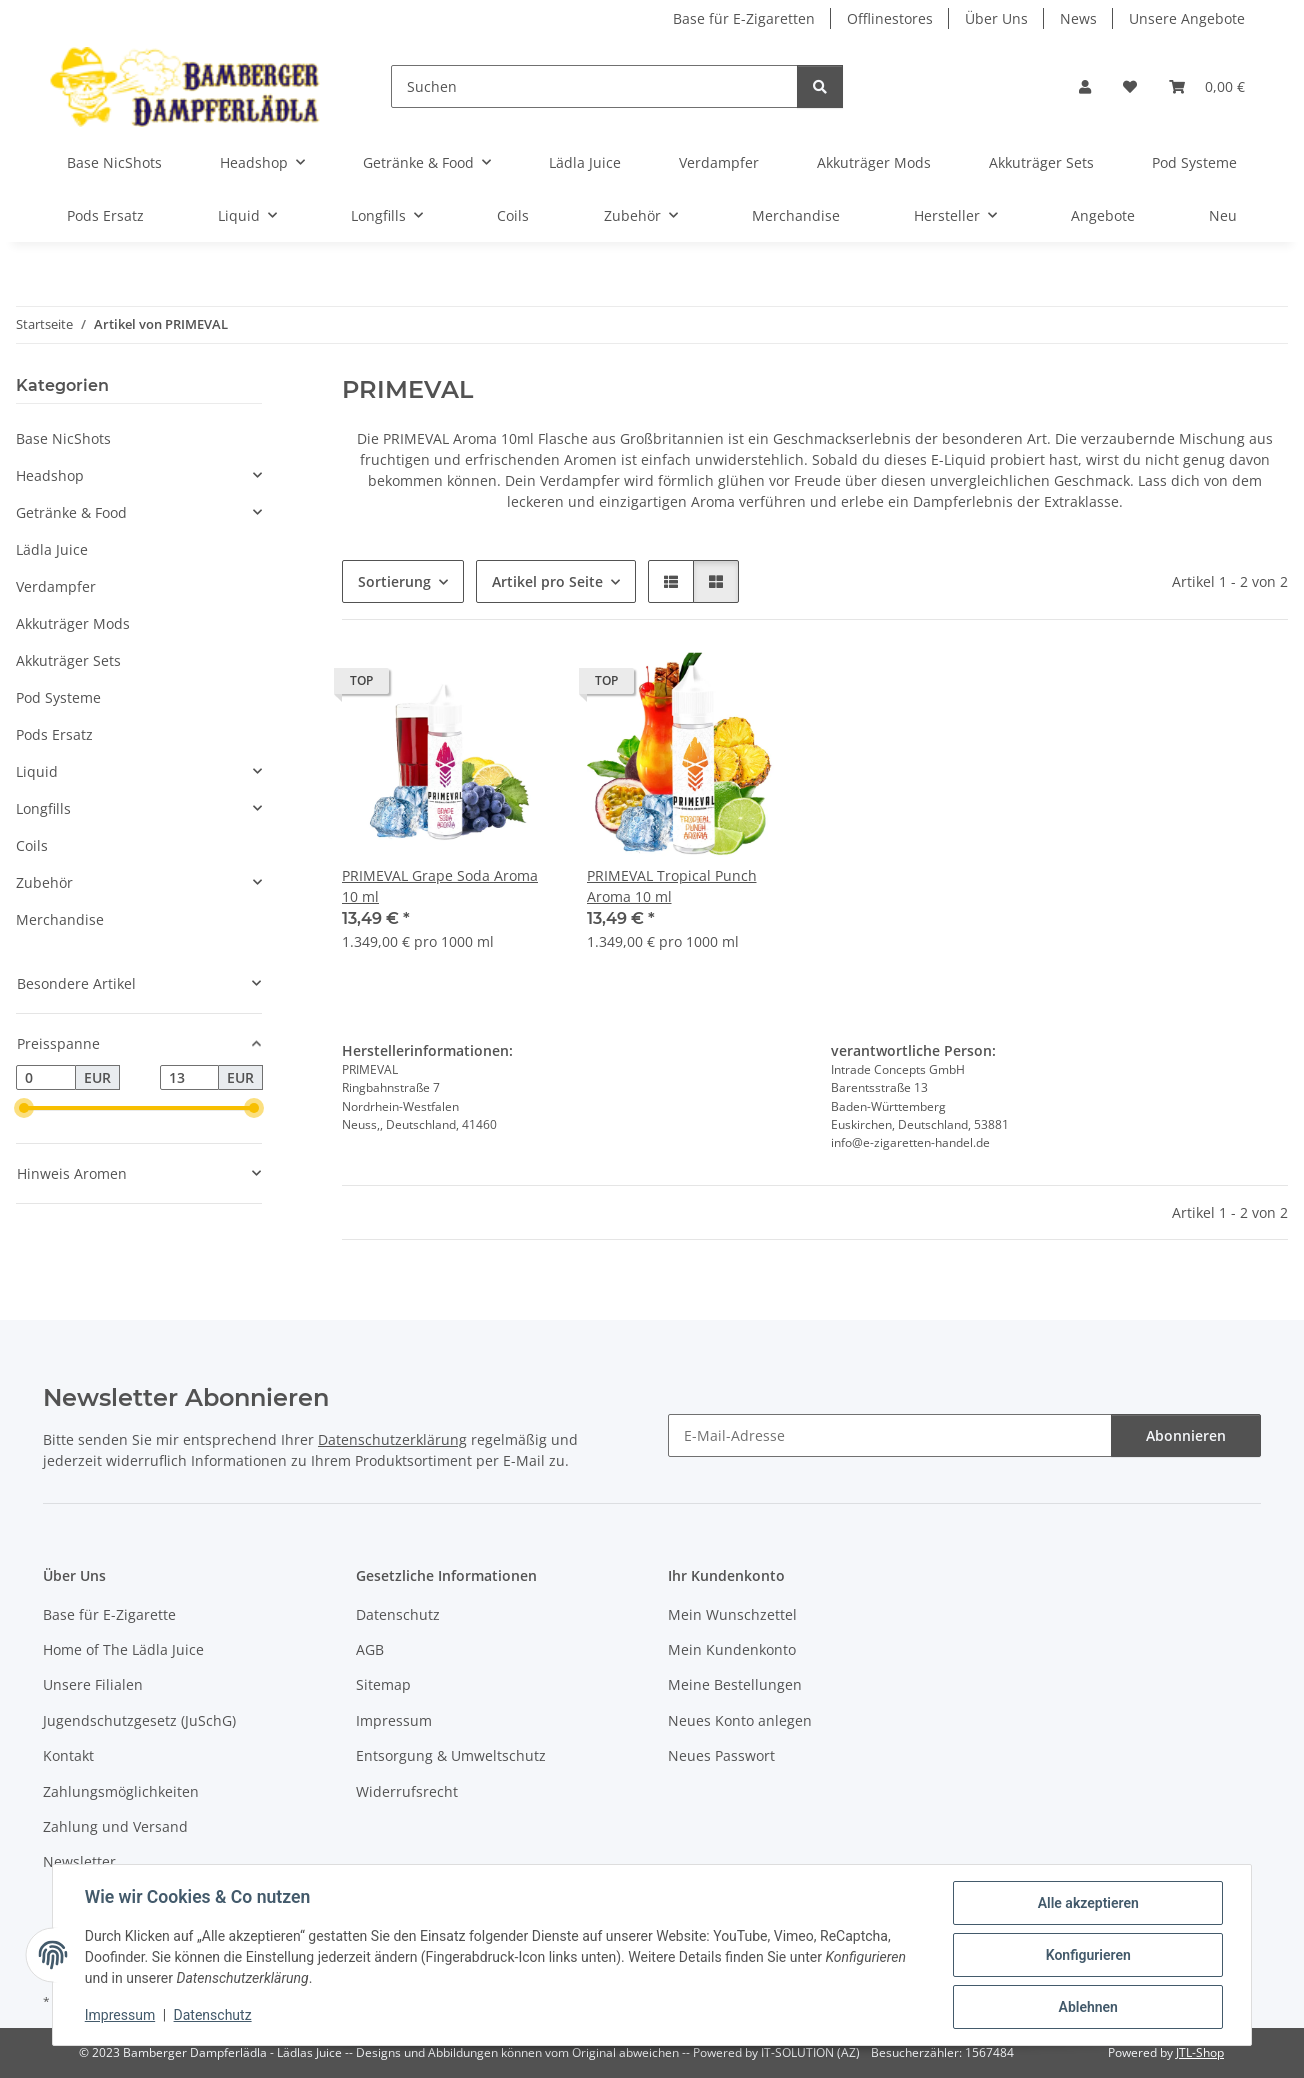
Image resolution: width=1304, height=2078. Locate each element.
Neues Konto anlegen (740, 1720)
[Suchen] (594, 86)
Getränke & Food (71, 512)
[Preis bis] (190, 1078)
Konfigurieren (1087, 1955)
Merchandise (60, 919)
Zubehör (44, 882)
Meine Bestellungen (735, 1684)
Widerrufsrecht (407, 1791)
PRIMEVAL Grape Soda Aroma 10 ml (440, 886)
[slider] (24, 1109)
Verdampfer (56, 586)
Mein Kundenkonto (732, 1649)
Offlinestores (890, 18)
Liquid (37, 771)
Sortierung (394, 581)
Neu (1223, 215)
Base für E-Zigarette (109, 1614)
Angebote (1103, 215)
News (1078, 18)
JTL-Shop (1200, 2052)
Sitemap (383, 1684)
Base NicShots (63, 438)
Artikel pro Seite (547, 581)
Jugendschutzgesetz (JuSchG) (139, 1720)
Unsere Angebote (1187, 18)
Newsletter (79, 1861)
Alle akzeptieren (1087, 1903)
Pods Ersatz (54, 734)
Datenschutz (213, 2016)
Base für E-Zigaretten (744, 18)
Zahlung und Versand (115, 1826)
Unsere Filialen (93, 1684)
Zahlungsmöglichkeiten (121, 1791)
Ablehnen (1087, 2007)
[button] (1085, 86)
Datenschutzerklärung (392, 1439)
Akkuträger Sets (68, 660)
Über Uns (996, 18)
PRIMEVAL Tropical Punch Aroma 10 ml (672, 886)
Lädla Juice (52, 549)
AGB (370, 1649)
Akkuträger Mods (73, 623)
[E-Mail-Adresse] (890, 1435)
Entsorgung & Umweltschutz (451, 1755)
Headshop (50, 475)
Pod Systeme (58, 697)
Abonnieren (1186, 1435)
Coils (32, 845)
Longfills (43, 808)
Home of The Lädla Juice (123, 1649)
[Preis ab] (46, 1078)
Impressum (120, 2016)
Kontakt (68, 1755)
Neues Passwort (721, 1755)
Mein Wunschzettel (732, 1614)
